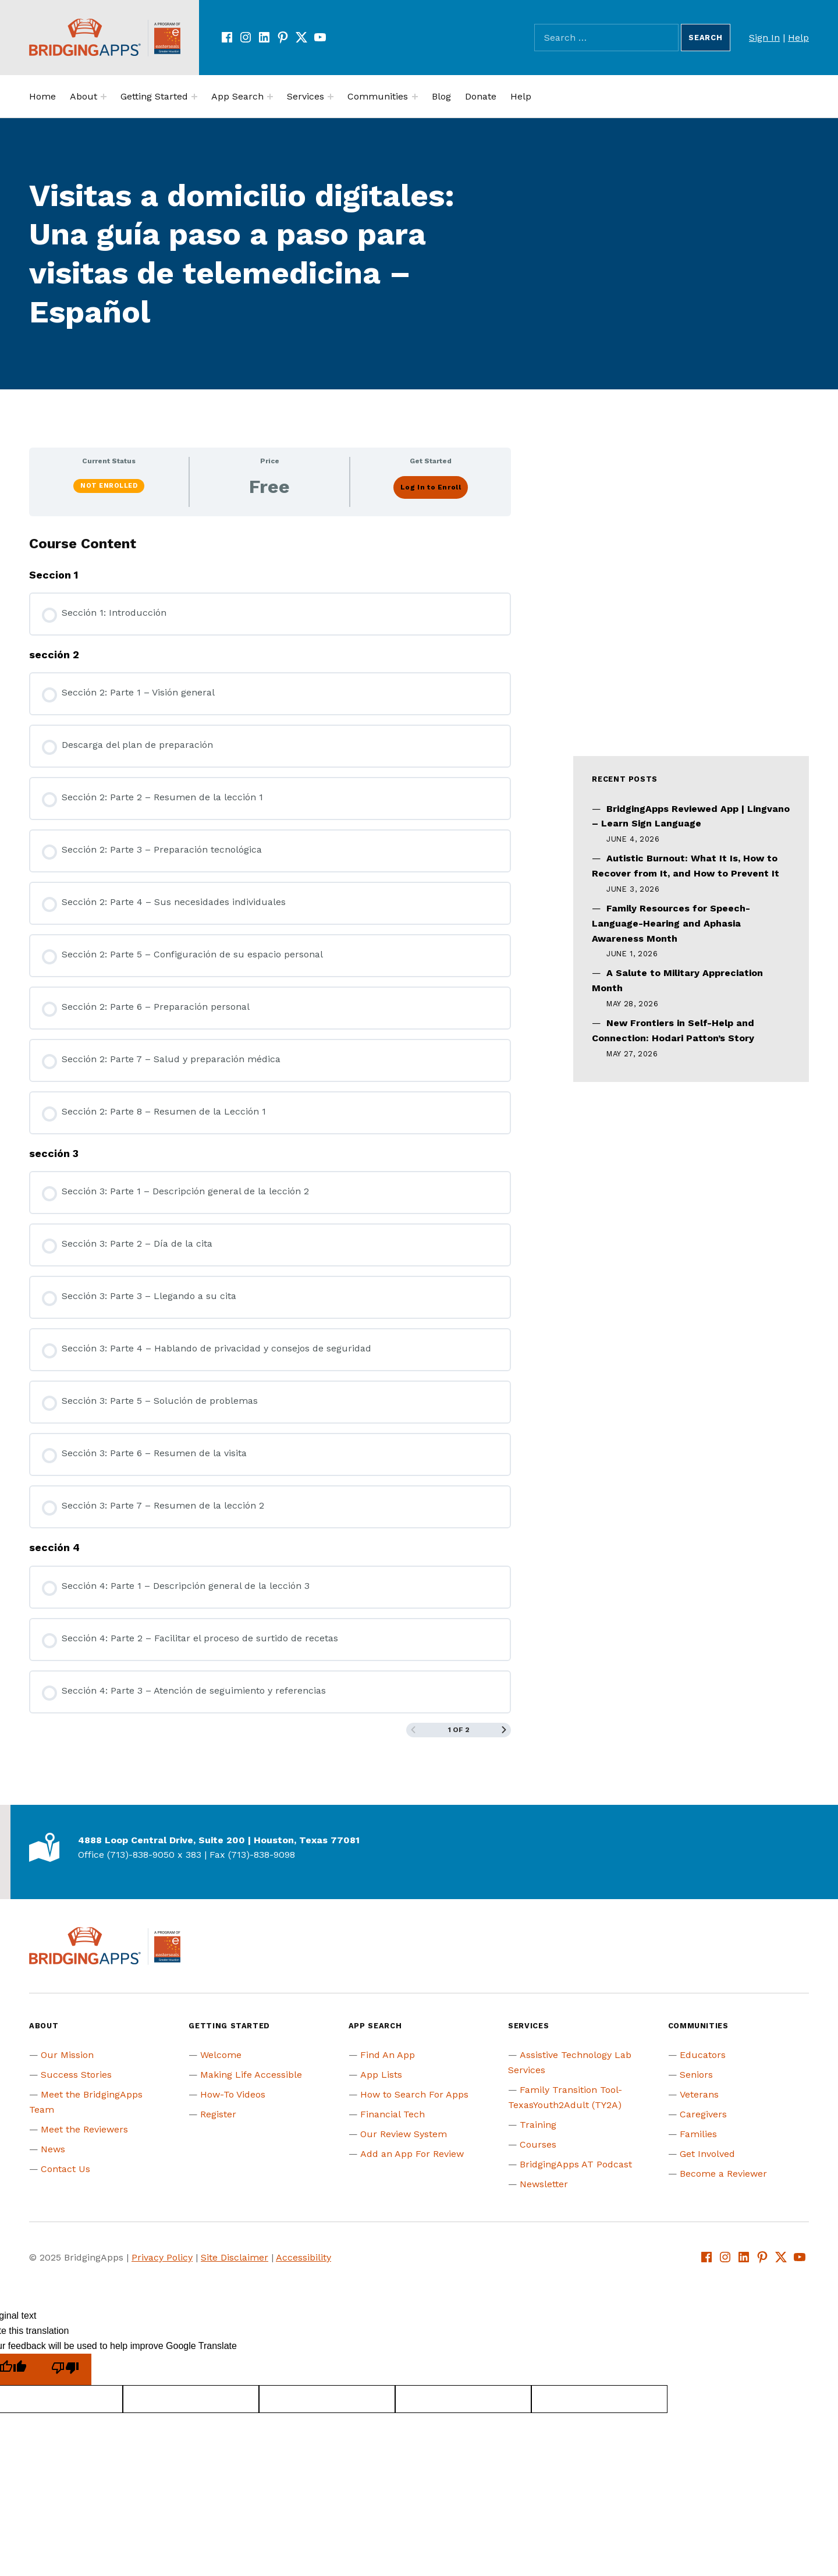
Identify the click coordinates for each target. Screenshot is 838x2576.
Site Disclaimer (234, 2257)
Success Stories (76, 2074)
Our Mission (67, 2054)
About (83, 96)
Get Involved (707, 2153)
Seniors (696, 2074)
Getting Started (154, 96)
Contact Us (65, 2168)
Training (538, 2124)
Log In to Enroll (430, 487)
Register (218, 2114)
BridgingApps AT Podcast (576, 2164)
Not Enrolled (108, 485)
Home (42, 96)
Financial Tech (392, 2114)
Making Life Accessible (251, 2074)
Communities (377, 96)
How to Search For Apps (414, 2094)
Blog (441, 96)
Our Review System (403, 2133)
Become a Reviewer (723, 2173)
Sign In (764, 37)
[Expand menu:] (103, 97)
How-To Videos (232, 2094)
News (53, 2149)
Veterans (699, 2094)
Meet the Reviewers (84, 2129)
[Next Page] (503, 1730)
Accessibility (303, 2257)
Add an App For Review (412, 2153)
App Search (237, 96)
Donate (480, 96)
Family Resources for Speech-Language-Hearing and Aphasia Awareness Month (671, 923)
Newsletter (544, 2184)
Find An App (387, 2054)
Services (305, 96)
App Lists (381, 2074)
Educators (703, 2054)
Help (798, 37)
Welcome (221, 2054)
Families (698, 2133)
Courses (538, 2144)
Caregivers (703, 2114)
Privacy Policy (162, 2257)
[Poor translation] (65, 2370)
